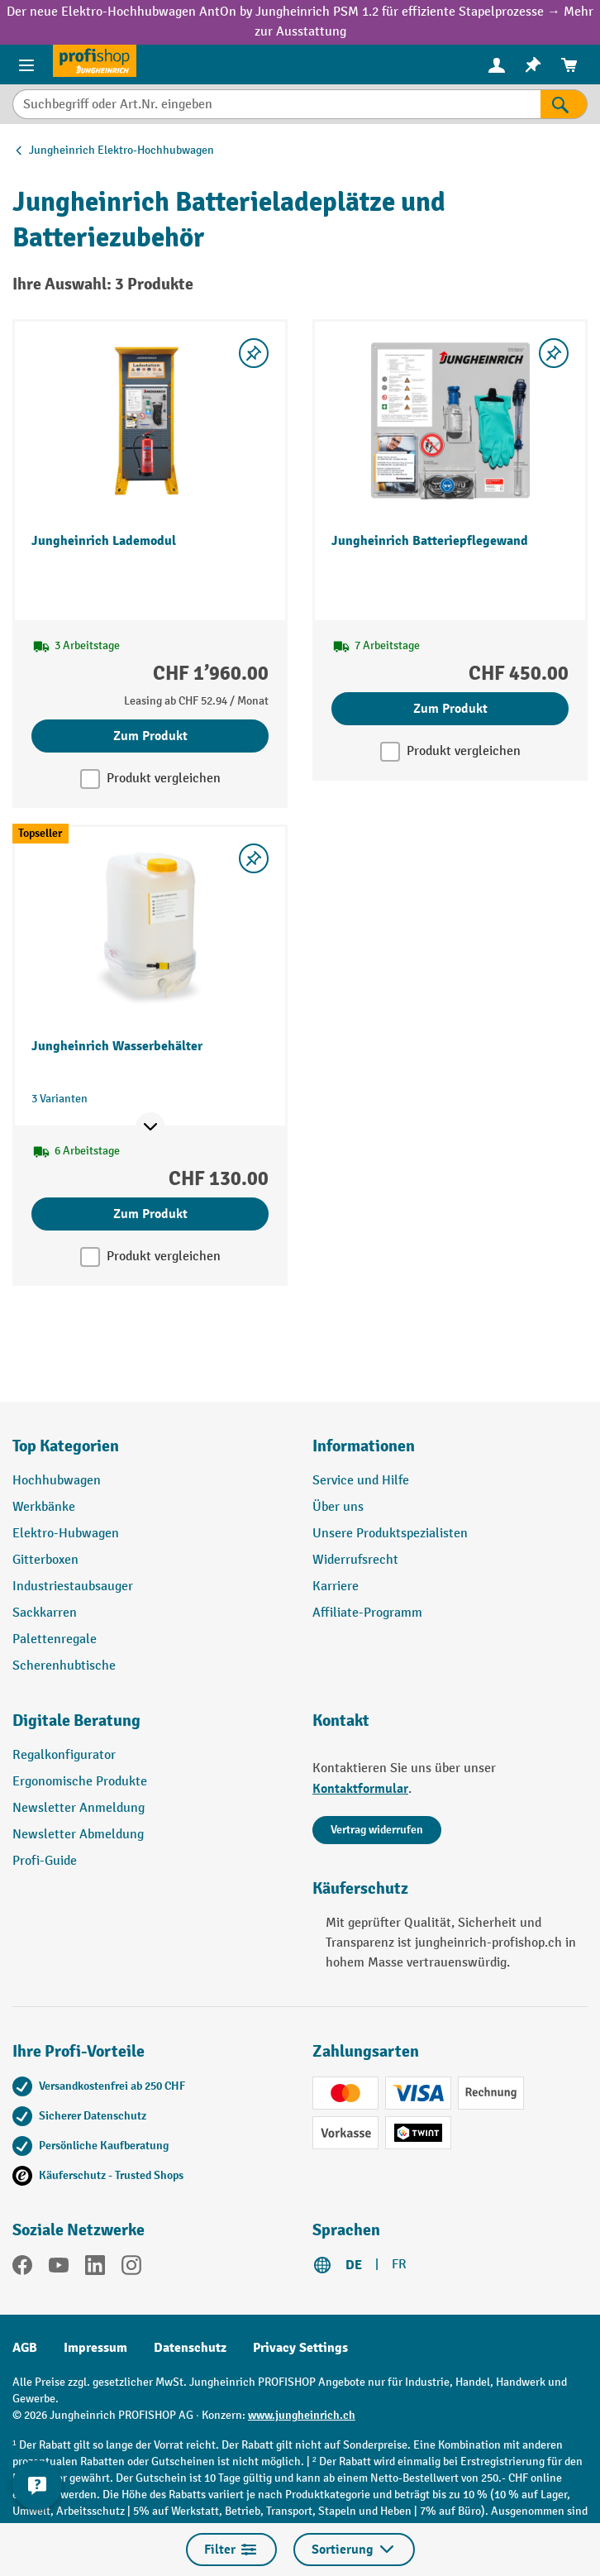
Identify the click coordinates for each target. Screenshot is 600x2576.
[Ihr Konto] (497, 64)
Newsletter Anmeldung (78, 1808)
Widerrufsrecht (355, 1560)
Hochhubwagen (56, 1481)
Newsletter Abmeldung (78, 1834)
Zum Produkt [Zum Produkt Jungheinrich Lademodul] (150, 736)
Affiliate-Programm (367, 1613)
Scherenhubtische (64, 1666)
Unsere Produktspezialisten (390, 1533)
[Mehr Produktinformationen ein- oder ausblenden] (150, 1127)
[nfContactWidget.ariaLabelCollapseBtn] (37, 2485)
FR (399, 2265)
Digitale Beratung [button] (76, 1720)
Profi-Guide (44, 1861)
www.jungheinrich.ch (301, 2415)
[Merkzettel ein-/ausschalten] (254, 353)
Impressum (95, 2347)
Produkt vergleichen (164, 778)
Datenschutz (190, 2347)
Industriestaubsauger (72, 1586)
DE (353, 2265)
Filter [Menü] (231, 2549)
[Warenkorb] (569, 65)
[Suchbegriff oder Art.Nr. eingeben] (276, 104)
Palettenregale (54, 1639)
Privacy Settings (300, 2347)
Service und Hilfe (360, 1481)
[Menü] (26, 64)
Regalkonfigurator (64, 1755)
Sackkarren (44, 1613)
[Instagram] (131, 2268)
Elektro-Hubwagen (65, 1533)
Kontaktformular (360, 1788)
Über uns (338, 1507)
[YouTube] (59, 2268)
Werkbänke (43, 1507)
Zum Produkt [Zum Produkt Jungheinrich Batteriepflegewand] (450, 708)
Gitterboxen (45, 1560)
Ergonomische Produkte (79, 1782)
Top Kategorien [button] (65, 1446)
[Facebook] (22, 2268)
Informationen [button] (363, 1446)
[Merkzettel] (533, 65)
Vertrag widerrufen (377, 1830)
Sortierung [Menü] (354, 2549)
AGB (24, 2347)
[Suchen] (564, 104)
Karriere (335, 1586)
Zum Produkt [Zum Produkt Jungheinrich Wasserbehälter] (150, 1214)
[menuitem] (497, 65)
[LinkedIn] (95, 2268)
